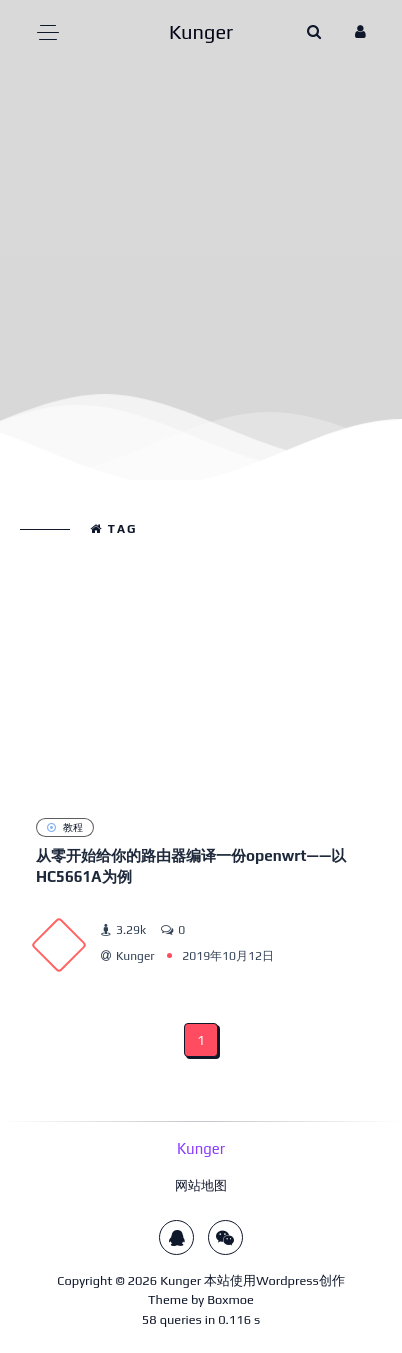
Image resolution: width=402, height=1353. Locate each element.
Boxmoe (230, 1299)
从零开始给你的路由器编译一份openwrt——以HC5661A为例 (191, 866)
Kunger (180, 1280)
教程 (65, 827)
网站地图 (201, 1185)
